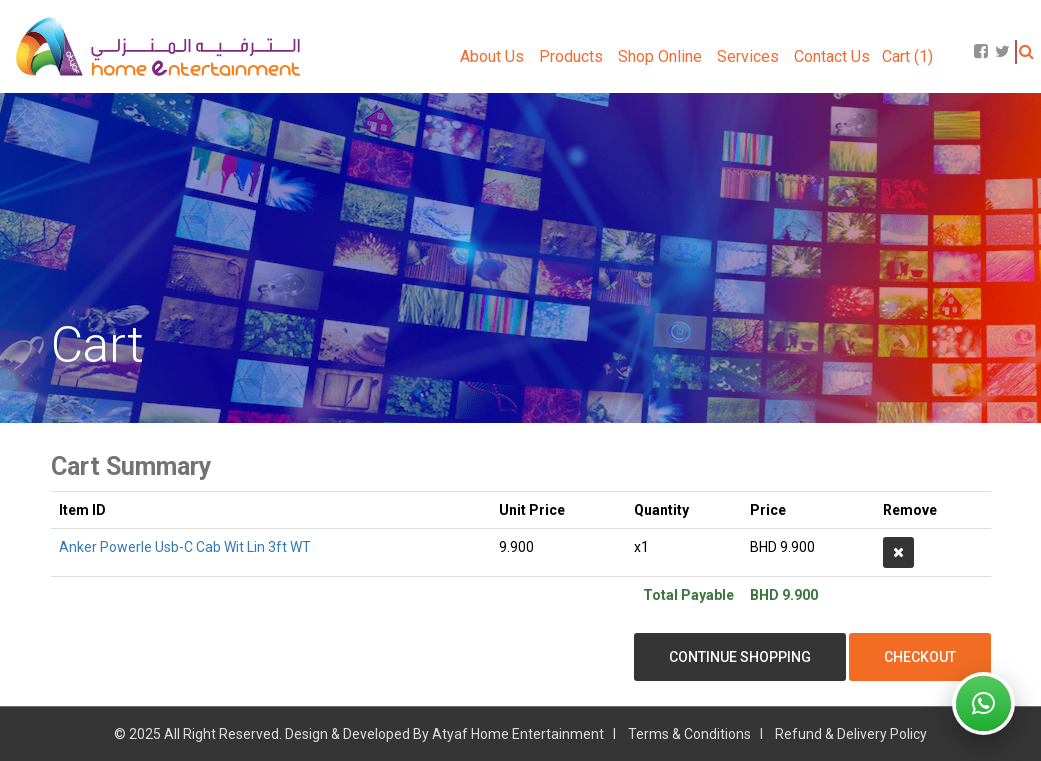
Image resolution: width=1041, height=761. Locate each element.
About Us (492, 56)
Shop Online (660, 56)
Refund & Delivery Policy (851, 734)
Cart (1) (907, 56)
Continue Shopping (740, 657)
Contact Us (832, 56)
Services (748, 56)
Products (571, 56)
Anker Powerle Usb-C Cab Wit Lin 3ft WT (185, 547)
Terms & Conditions (689, 734)
